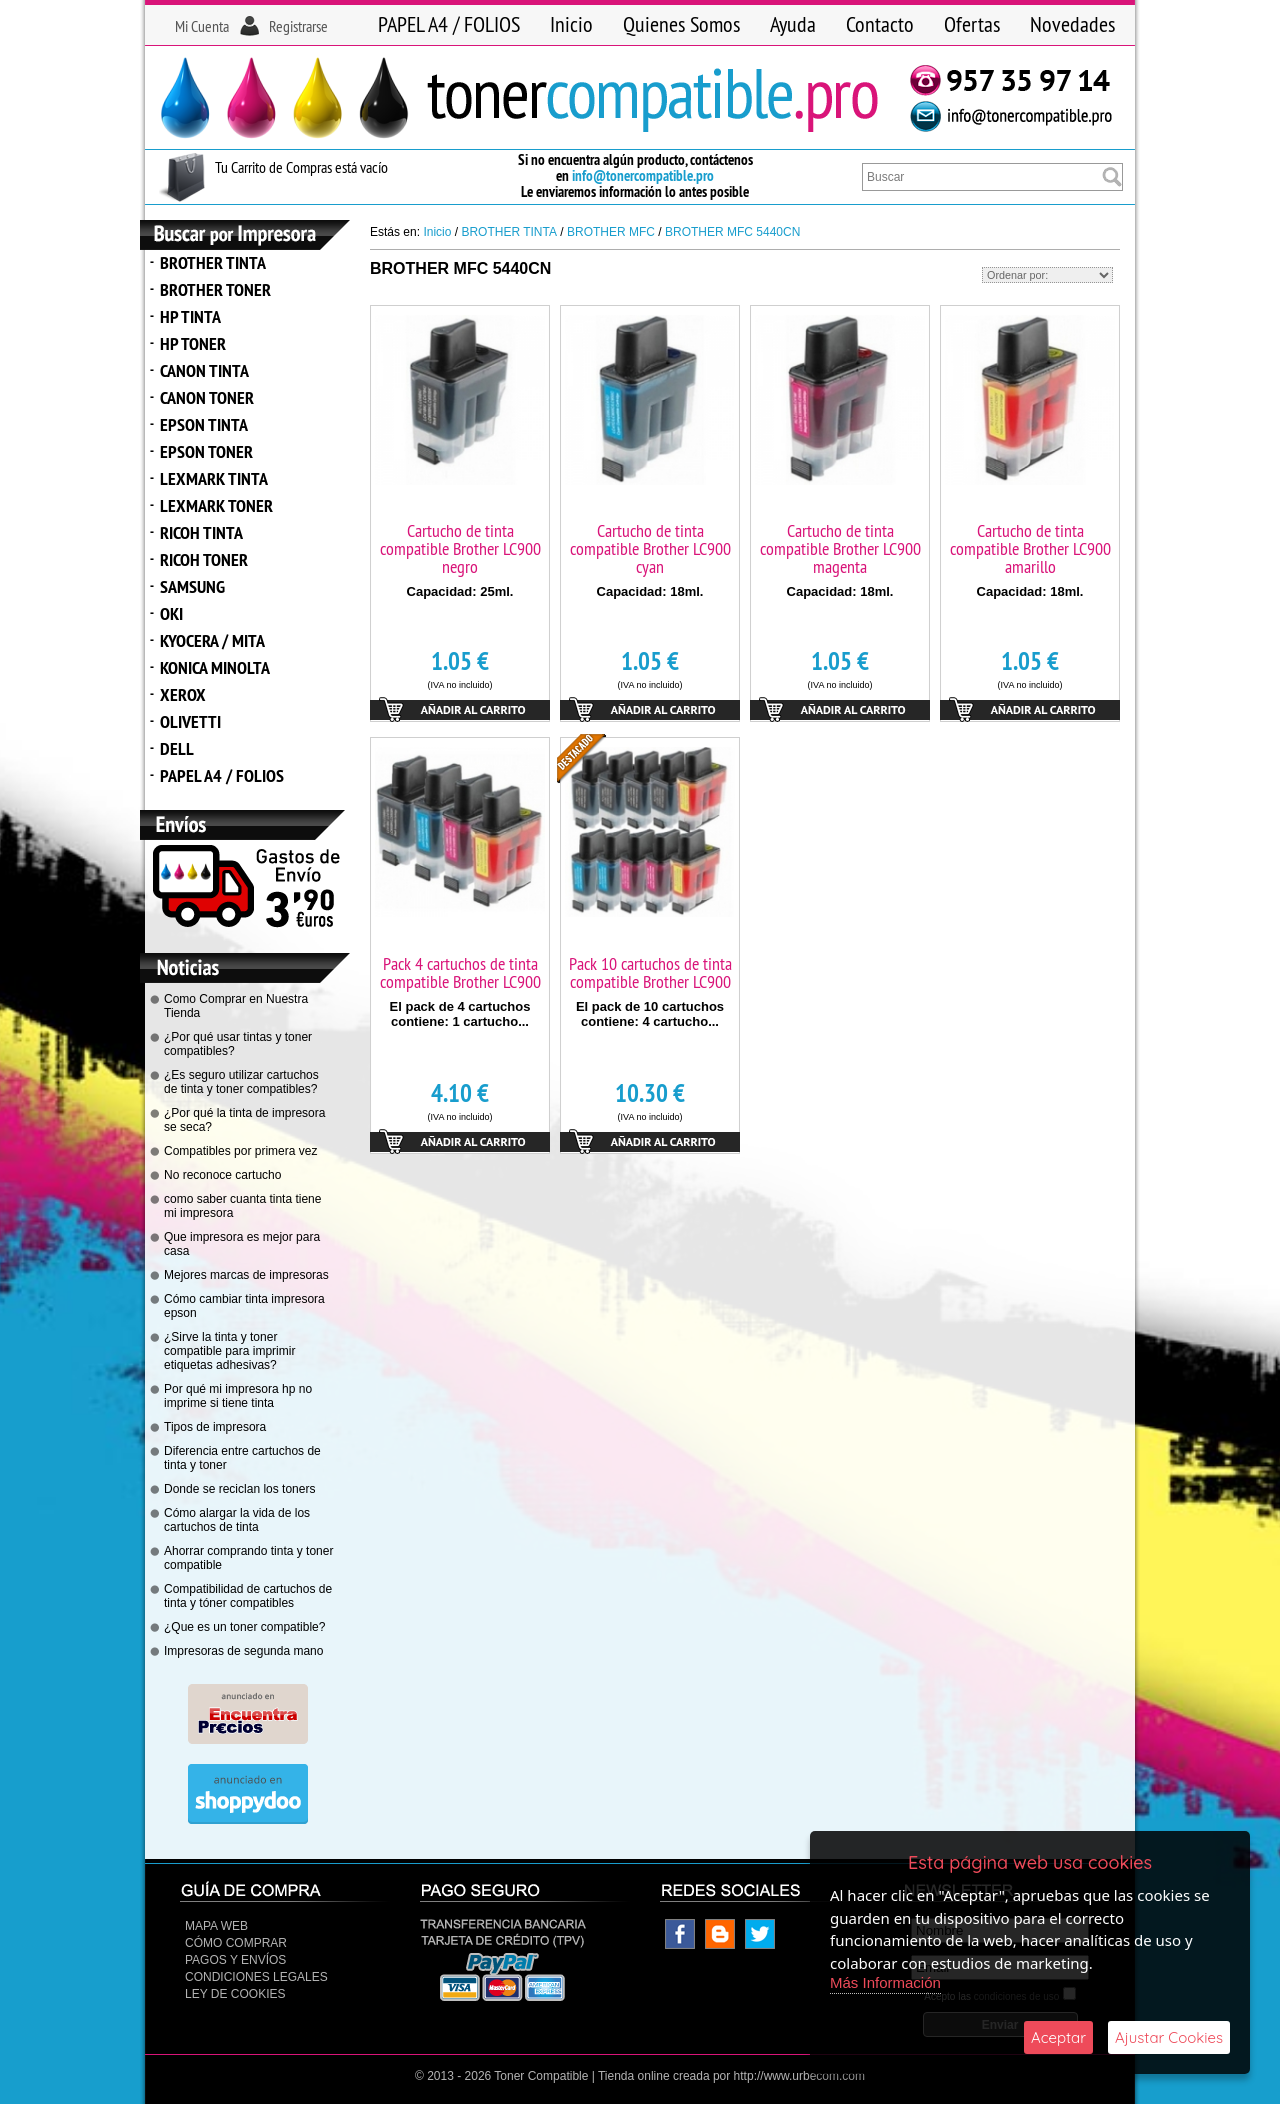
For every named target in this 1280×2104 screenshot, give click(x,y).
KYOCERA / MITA (212, 640)
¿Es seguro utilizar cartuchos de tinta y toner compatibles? (241, 1082)
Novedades (1072, 24)
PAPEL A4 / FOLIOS (449, 24)
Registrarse (298, 26)
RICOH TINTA (201, 532)
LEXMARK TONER (216, 505)
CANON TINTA (204, 370)
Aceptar (1058, 2037)
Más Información (885, 1982)
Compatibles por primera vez (240, 1151)
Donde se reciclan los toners (239, 1489)
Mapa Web (216, 1926)
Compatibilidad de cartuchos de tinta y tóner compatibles (248, 1596)
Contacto (880, 24)
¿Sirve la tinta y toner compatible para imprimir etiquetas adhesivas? (229, 1351)
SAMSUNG (192, 586)
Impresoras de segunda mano (243, 1651)
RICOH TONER (204, 559)
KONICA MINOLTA (215, 667)
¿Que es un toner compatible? (244, 1627)
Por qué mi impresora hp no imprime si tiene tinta (238, 1396)
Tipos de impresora (215, 1427)
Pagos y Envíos (235, 1960)
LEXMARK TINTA (214, 478)
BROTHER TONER (215, 289)
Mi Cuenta (202, 26)
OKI (171, 613)
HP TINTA (190, 316)
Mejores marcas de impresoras (246, 1275)
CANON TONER (207, 397)
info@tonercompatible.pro (643, 175)
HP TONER (193, 343)
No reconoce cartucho (222, 1175)
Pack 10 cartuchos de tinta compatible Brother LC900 (650, 972)
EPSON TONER (206, 451)
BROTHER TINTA (213, 262)
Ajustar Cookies (1169, 2037)
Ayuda (793, 24)
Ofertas (972, 24)
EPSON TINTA (204, 424)
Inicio (571, 24)
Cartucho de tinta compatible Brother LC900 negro (460, 548)
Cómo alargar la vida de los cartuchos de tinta (237, 1520)
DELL (177, 748)
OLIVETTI (190, 721)
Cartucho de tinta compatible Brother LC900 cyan (650, 548)
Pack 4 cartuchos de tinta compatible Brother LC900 (460, 972)
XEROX (183, 694)
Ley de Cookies (235, 1994)
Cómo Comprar (236, 1943)
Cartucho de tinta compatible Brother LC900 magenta (840, 548)
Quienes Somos (681, 24)
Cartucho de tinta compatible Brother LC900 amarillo (1030, 548)
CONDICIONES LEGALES (256, 1977)
